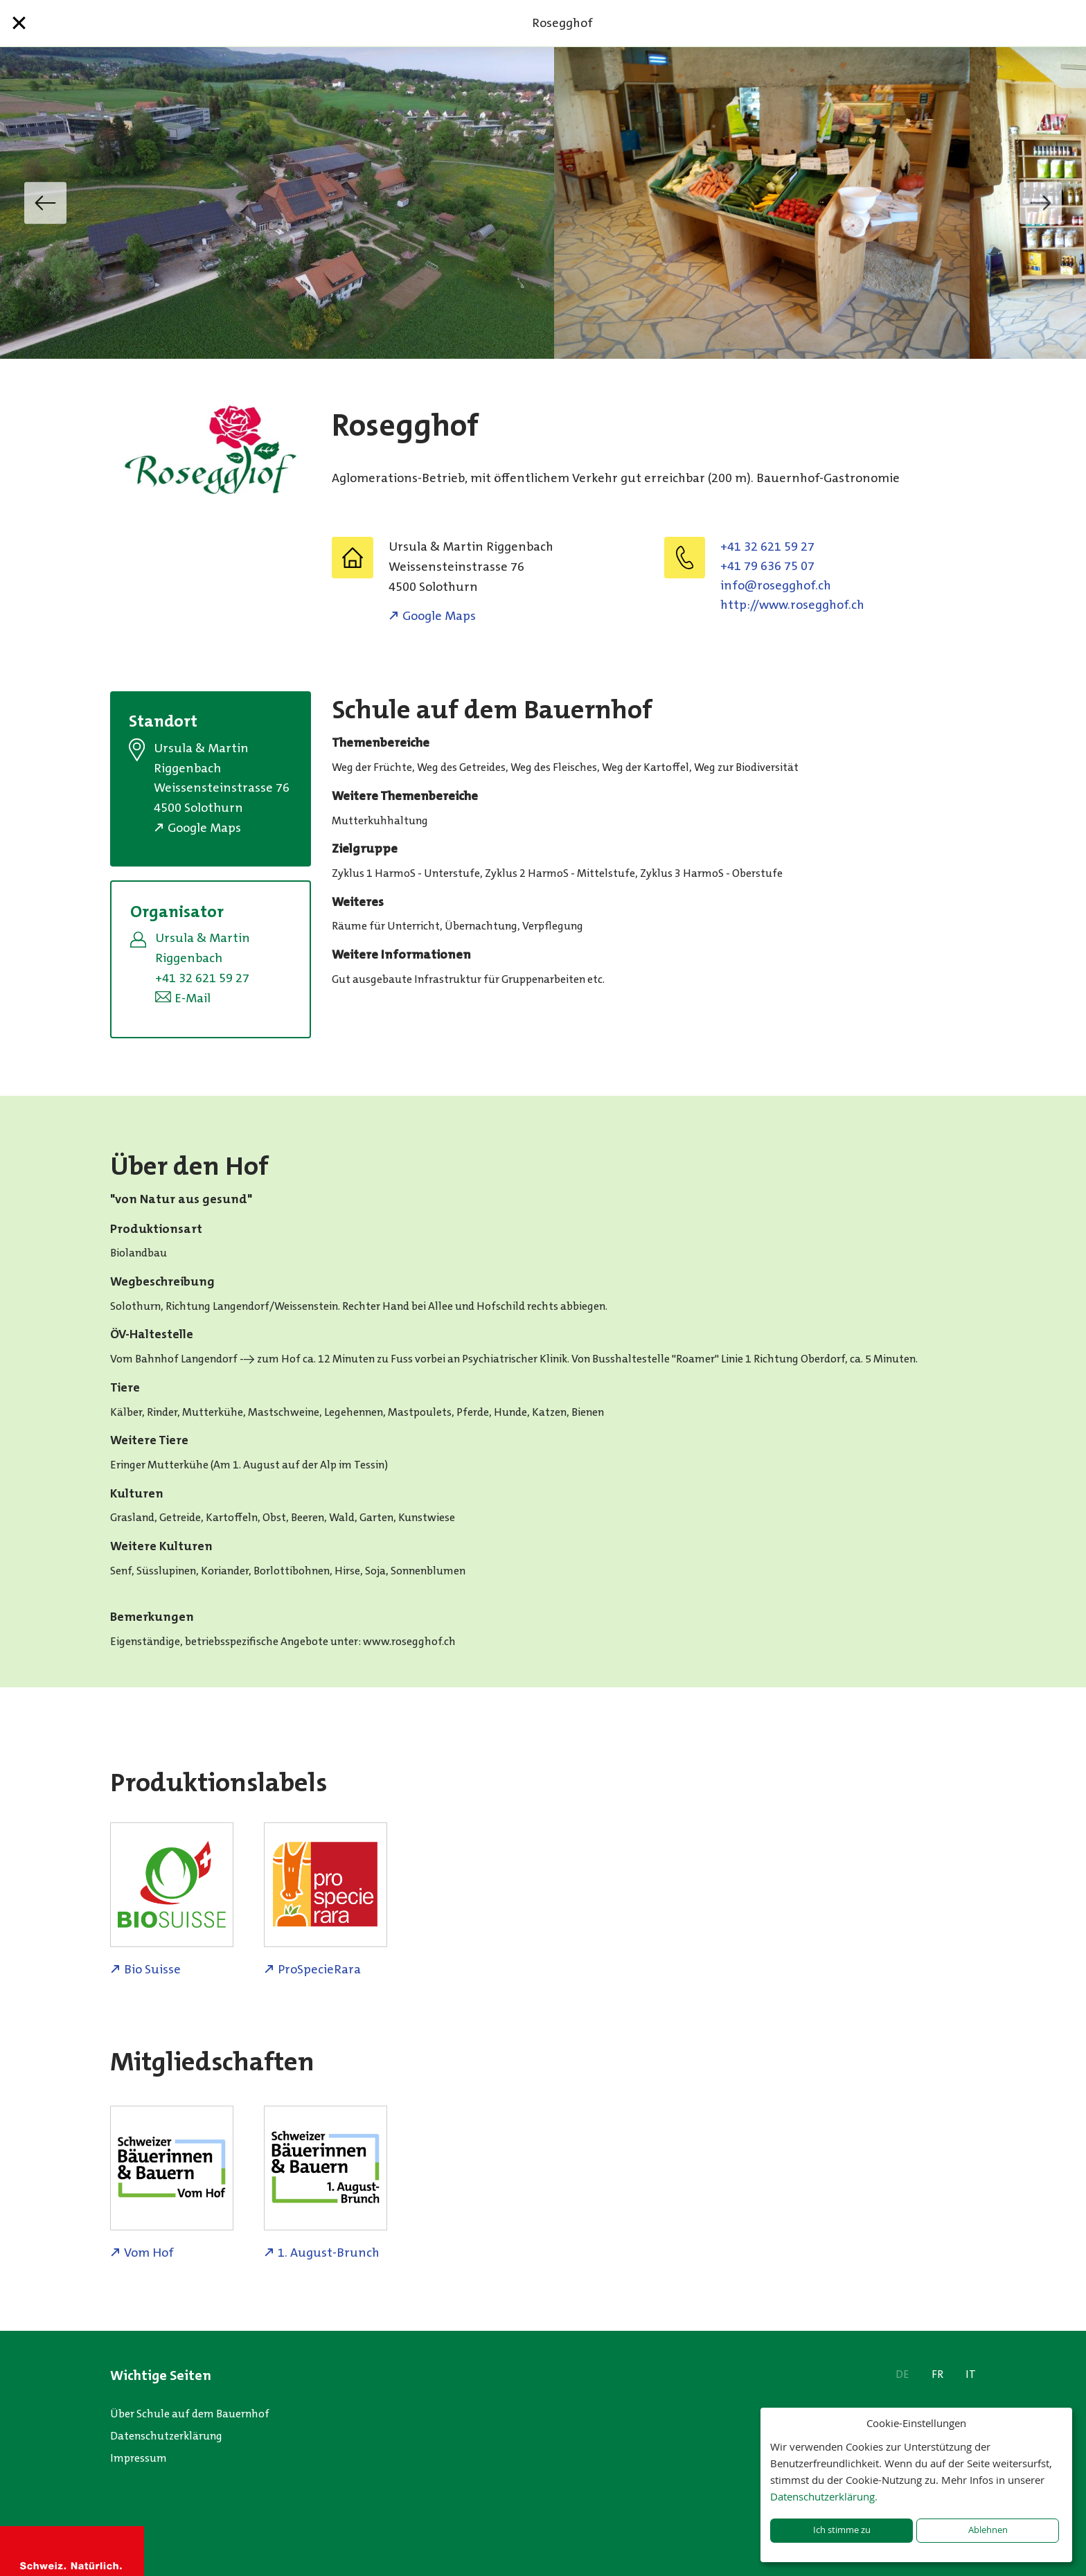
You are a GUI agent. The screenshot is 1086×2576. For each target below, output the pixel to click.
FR (937, 2374)
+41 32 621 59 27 (767, 546)
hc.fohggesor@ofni (775, 585)
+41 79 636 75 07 (767, 566)
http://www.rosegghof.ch (792, 604)
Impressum (138, 2458)
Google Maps (439, 615)
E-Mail (193, 998)
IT (970, 2374)
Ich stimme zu (842, 2530)
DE (902, 2374)
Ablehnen (988, 2530)
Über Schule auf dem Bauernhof (189, 2413)
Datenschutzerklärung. (824, 2496)
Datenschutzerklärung (166, 2435)
